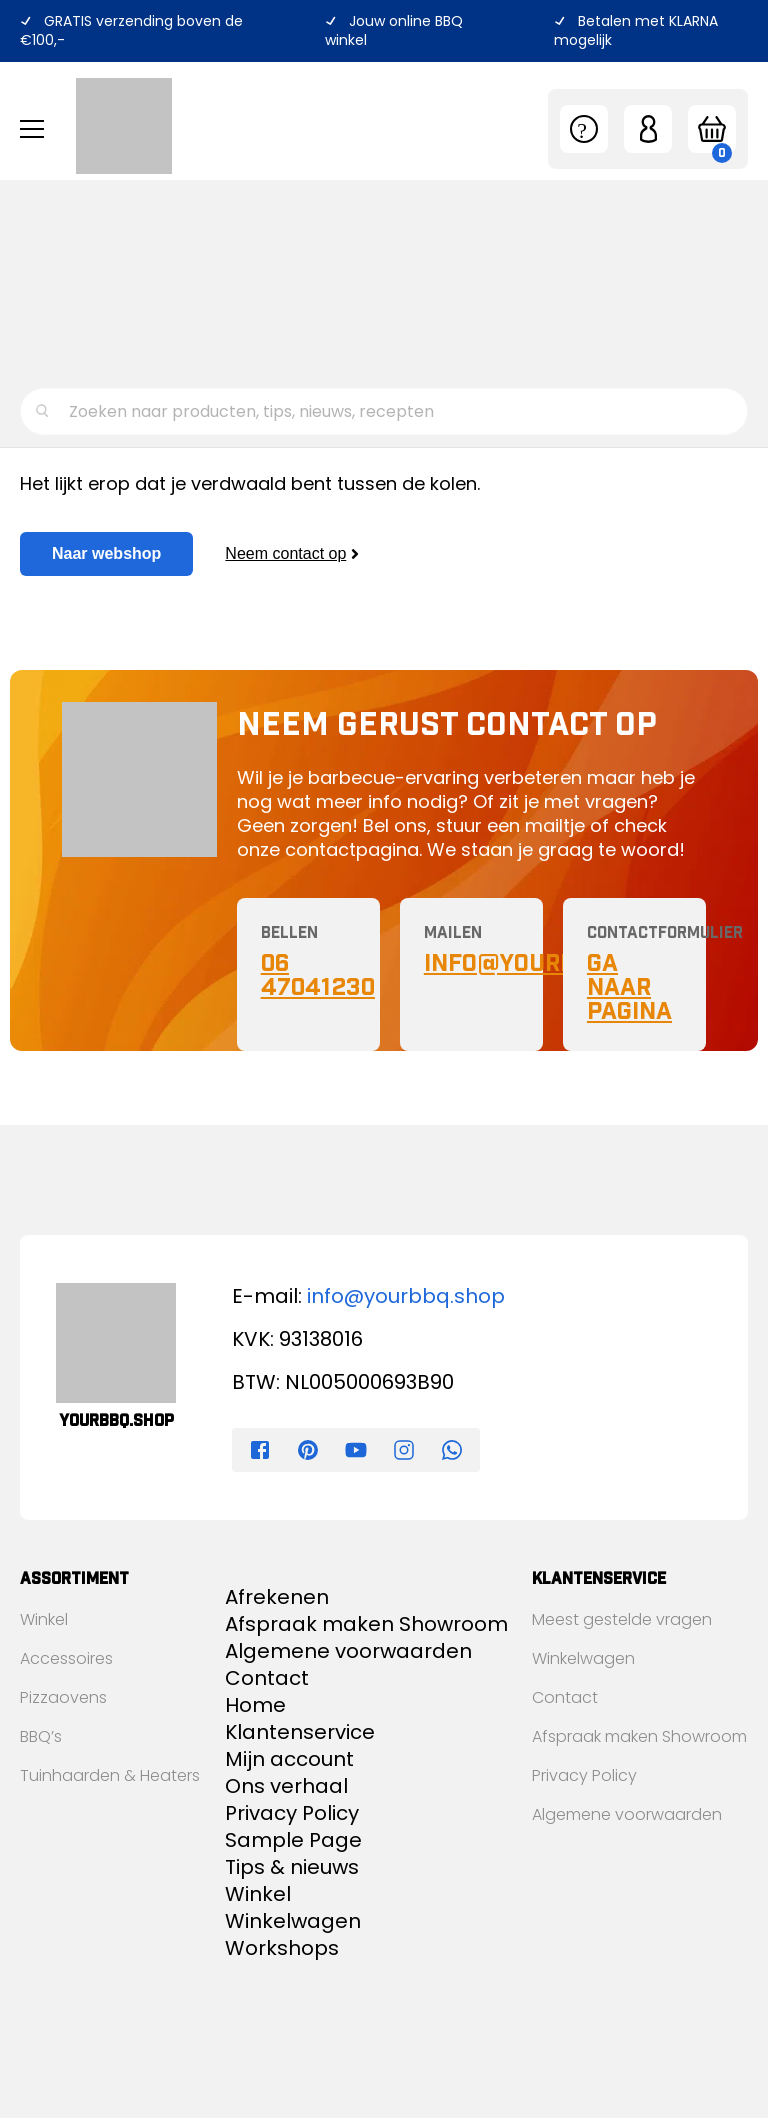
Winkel (44, 1619)
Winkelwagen (293, 1921)
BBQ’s (41, 1736)
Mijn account (289, 1759)
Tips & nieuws (72, 227)
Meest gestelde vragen (622, 1619)
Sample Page (293, 1840)
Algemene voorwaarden (348, 1651)
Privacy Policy (292, 1813)
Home (255, 1705)
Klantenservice (77, 323)
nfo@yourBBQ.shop (552, 963)
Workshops (63, 291)
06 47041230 (318, 975)
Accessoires (66, 1658)
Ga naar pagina (629, 987)
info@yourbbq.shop (406, 1296)
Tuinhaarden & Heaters (110, 1775)
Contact (53, 355)
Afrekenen (277, 1597)
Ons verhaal (67, 259)
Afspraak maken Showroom (366, 1624)
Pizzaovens (63, 1697)
